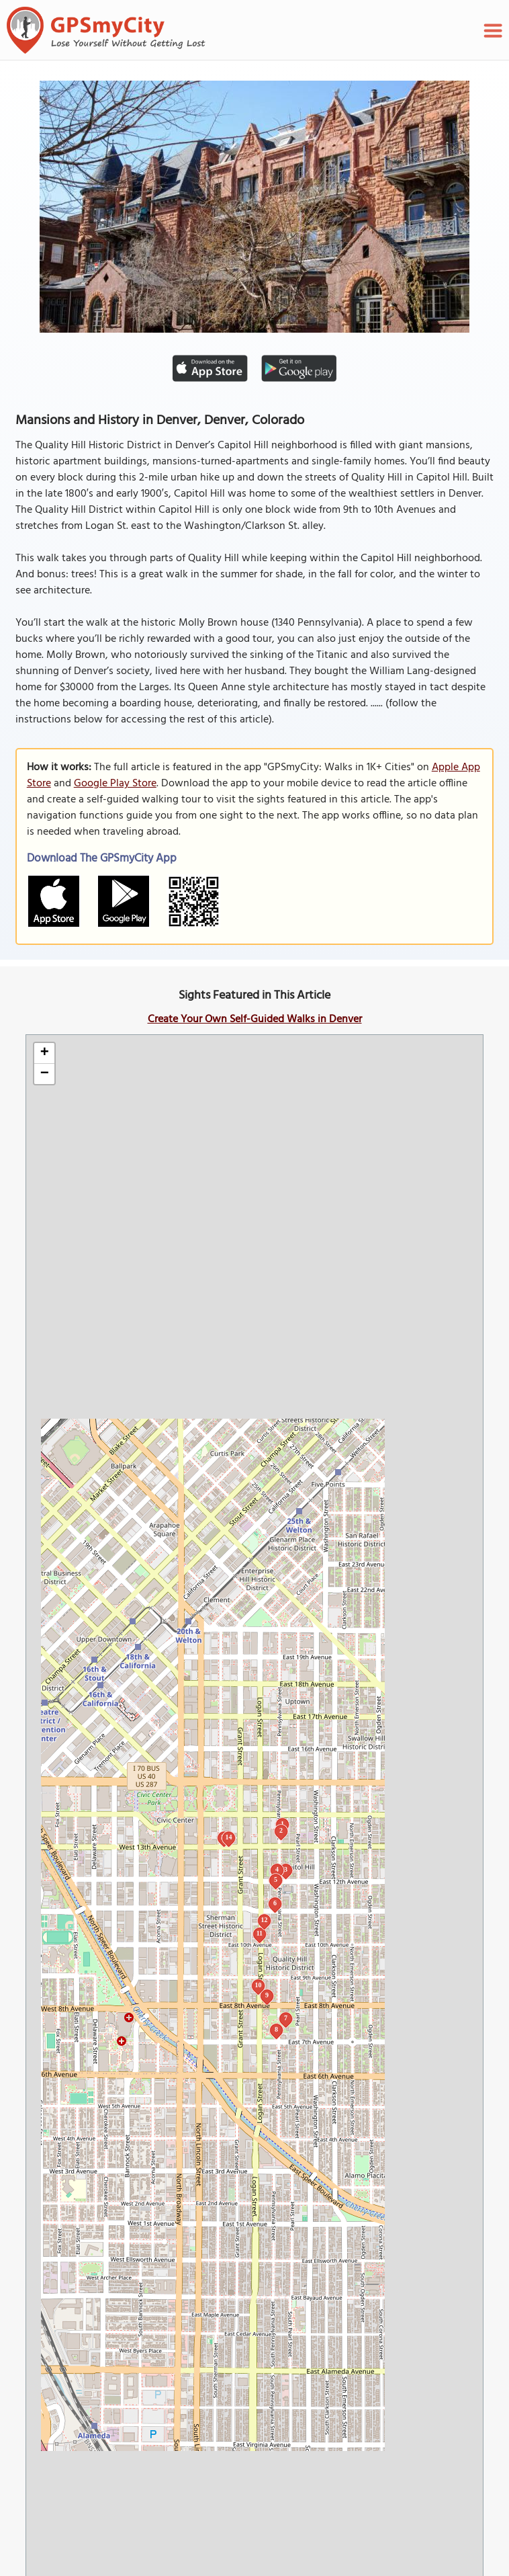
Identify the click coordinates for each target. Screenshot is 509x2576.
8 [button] (276, 2029)
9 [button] (267, 1995)
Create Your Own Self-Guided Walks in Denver (255, 1019)
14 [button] (228, 1837)
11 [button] (260, 1933)
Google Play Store (115, 783)
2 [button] (281, 1830)
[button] (44, 1053)
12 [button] (264, 1919)
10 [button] (257, 1985)
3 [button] (285, 1869)
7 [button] (285, 2018)
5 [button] (275, 1879)
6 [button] (275, 1903)
